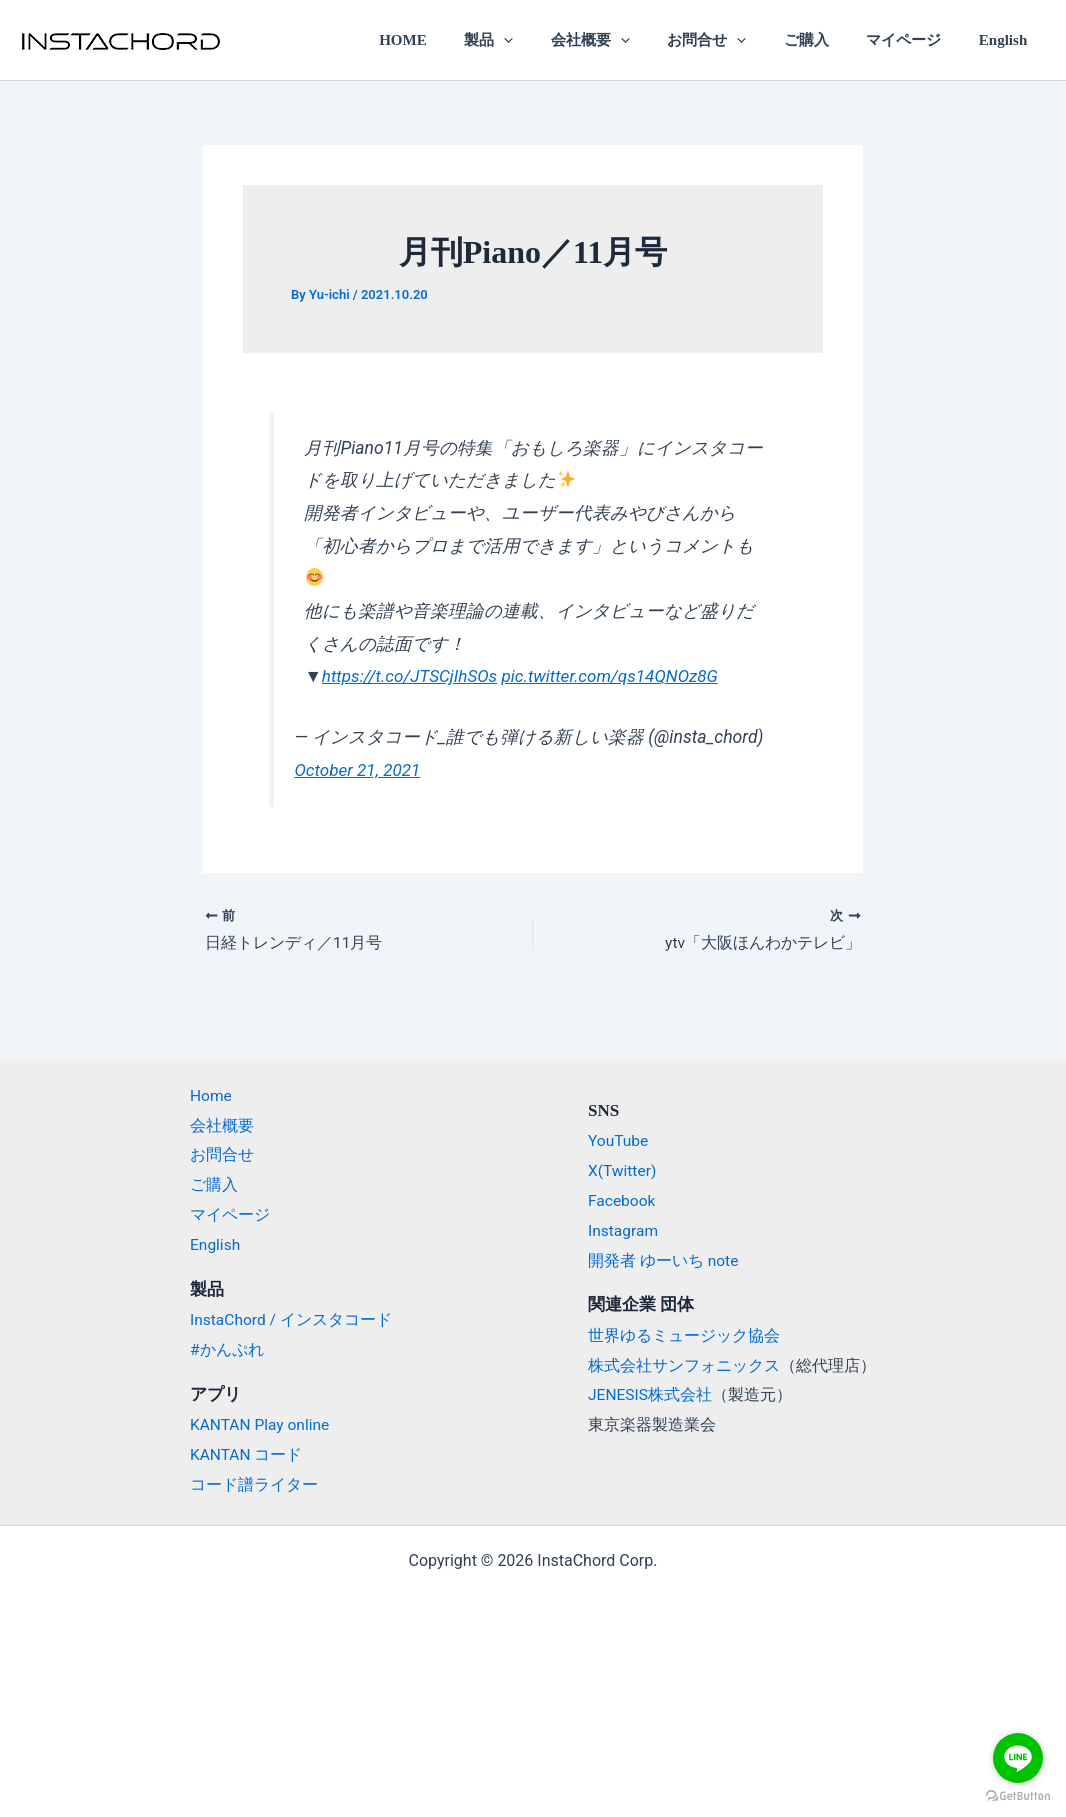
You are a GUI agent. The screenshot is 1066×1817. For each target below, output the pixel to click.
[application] (544, 40)
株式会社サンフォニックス (684, 1365)
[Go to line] (1018, 1758)
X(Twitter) (623, 1171)
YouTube (619, 1141)
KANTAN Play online (262, 1424)
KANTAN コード (247, 1454)
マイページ (914, 40)
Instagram (624, 1230)
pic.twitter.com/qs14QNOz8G (618, 676)
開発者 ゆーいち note (664, 1260)
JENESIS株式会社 (651, 1394)
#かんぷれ (227, 1349)
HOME (451, 40)
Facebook (622, 1201)
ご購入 (824, 40)
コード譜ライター (254, 1484)
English (1007, 40)
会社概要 (623, 40)
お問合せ (732, 40)
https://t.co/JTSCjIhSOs (412, 676)
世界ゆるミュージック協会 (684, 1335)
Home (211, 1096)
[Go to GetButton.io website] (1018, 1796)
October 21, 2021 (359, 770)
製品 (529, 40)
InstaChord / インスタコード (292, 1319)
